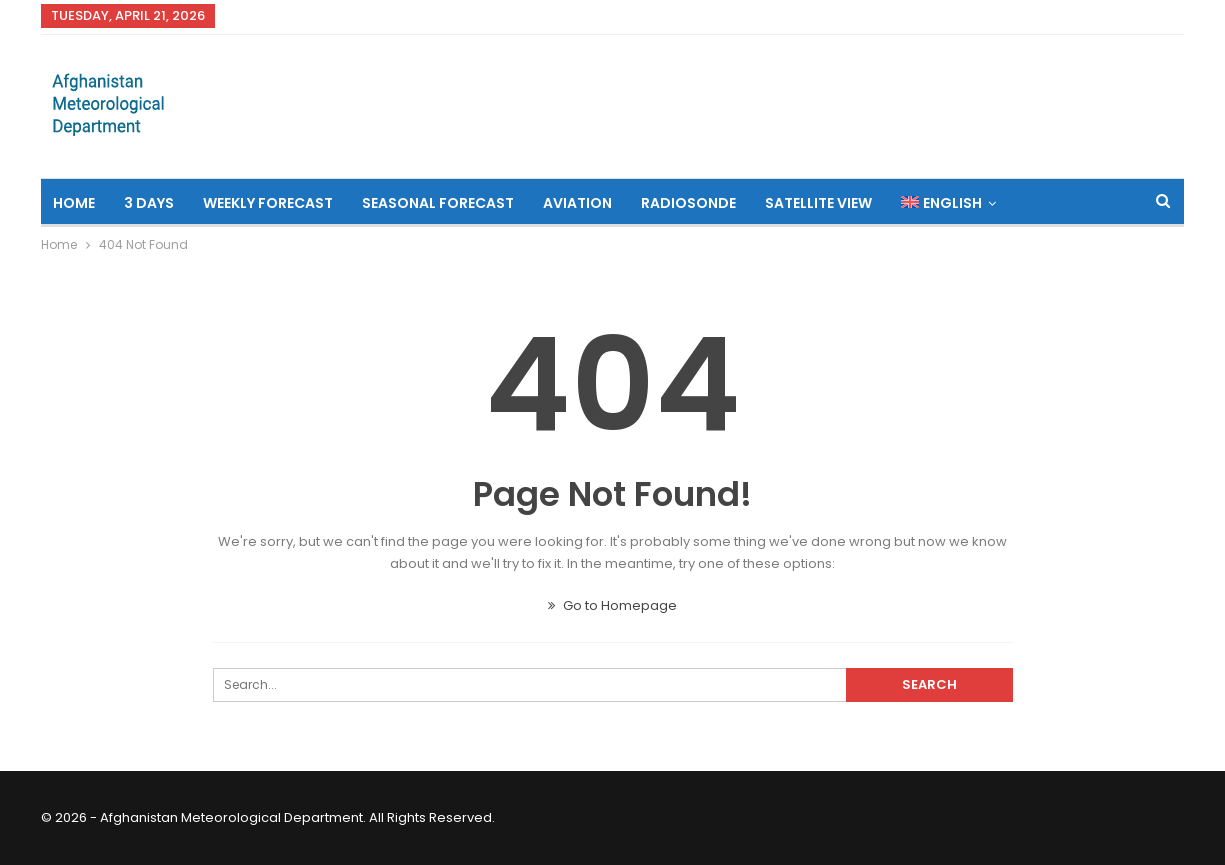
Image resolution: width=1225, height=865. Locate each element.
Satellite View (818, 203)
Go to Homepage (612, 605)
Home (74, 203)
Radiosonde (688, 203)
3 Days (149, 203)
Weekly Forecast (268, 203)
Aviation (577, 203)
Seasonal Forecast (438, 203)
